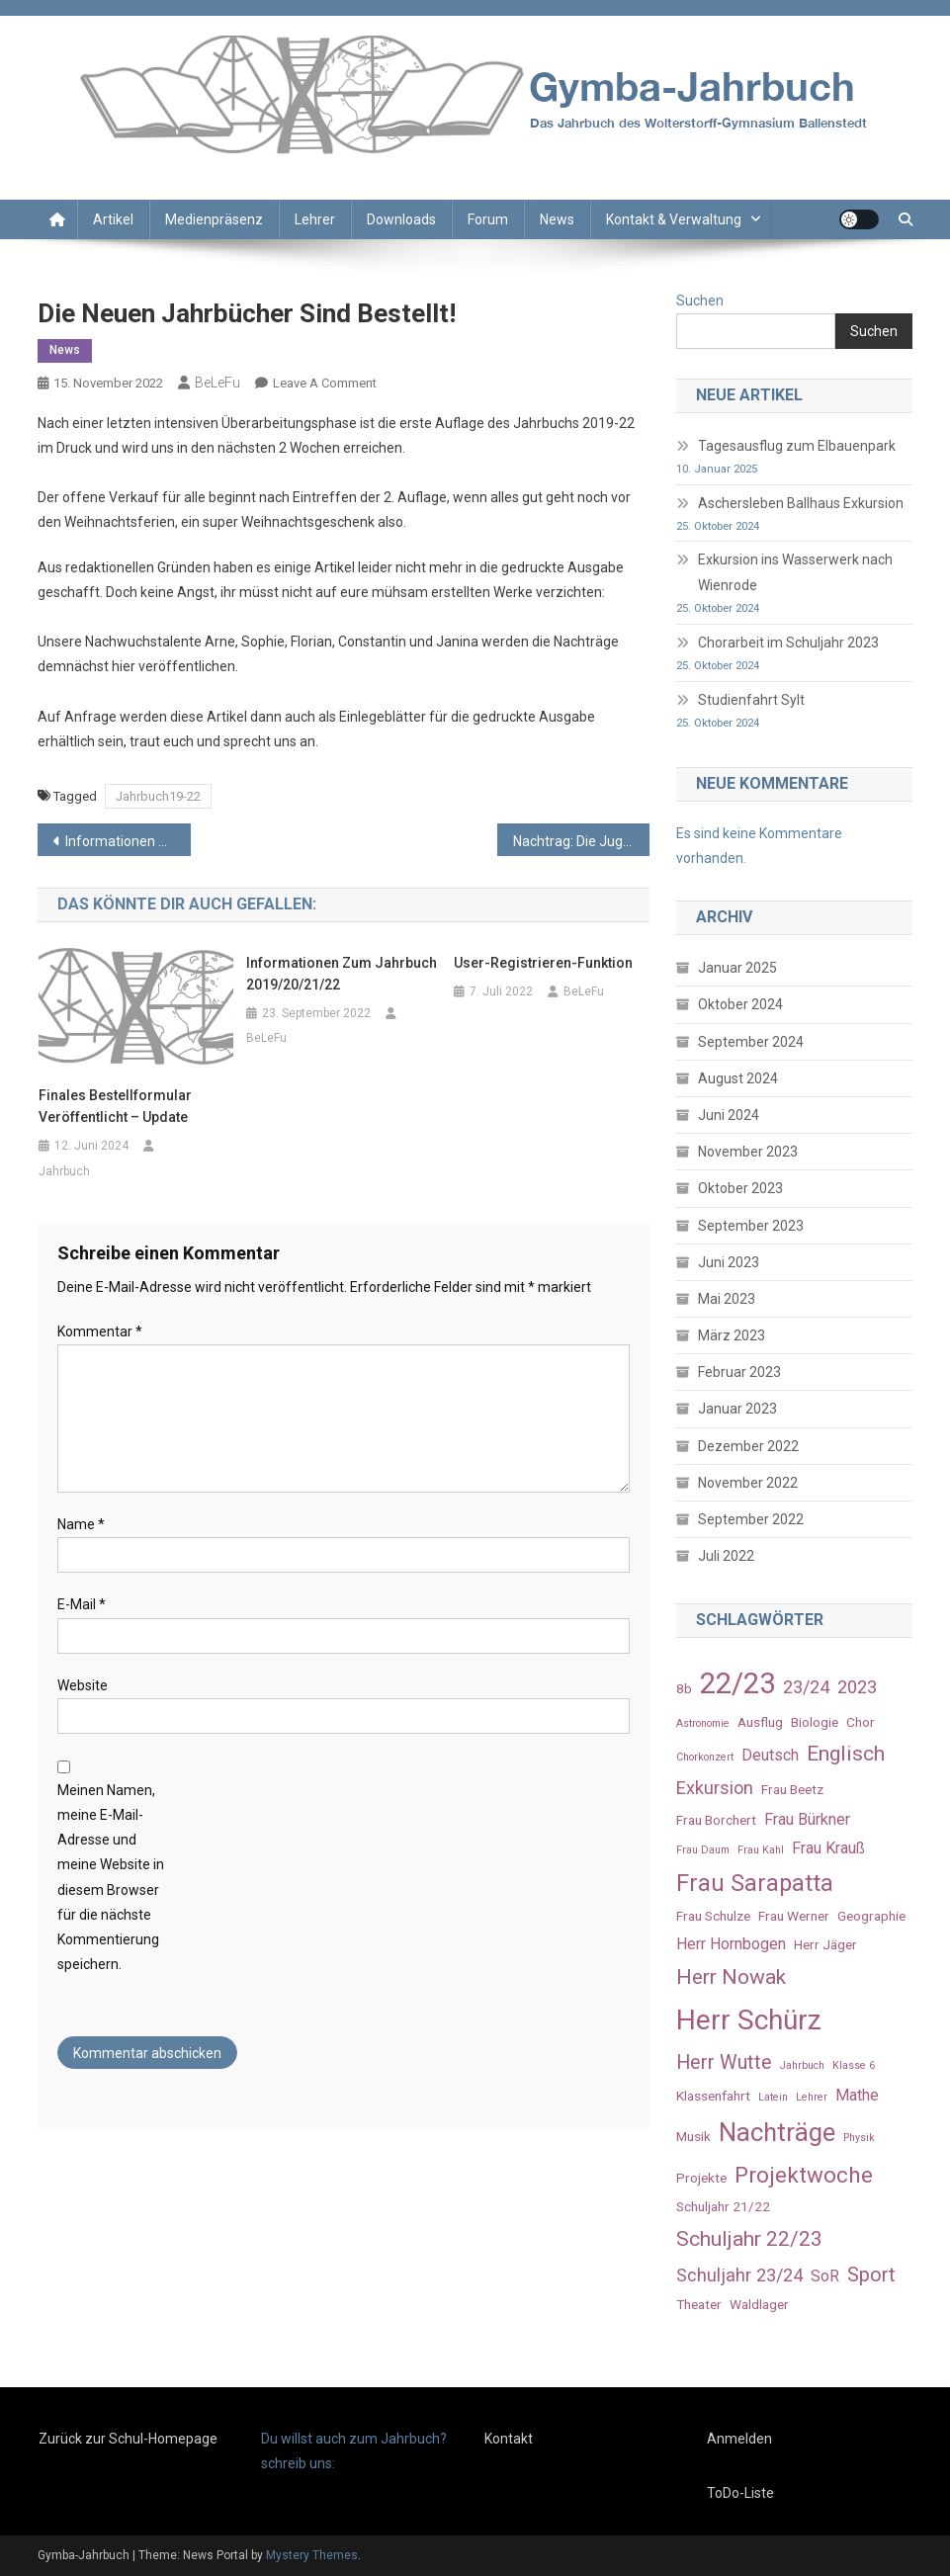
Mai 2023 (726, 1299)
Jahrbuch (64, 1171)
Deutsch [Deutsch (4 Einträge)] (770, 1755)
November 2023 (748, 1151)
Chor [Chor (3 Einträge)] (860, 1722)
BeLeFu (217, 382)
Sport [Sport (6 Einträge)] (871, 2275)
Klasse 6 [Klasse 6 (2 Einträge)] (853, 2065)
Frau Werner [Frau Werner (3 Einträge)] (793, 1916)
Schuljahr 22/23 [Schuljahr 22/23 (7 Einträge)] (749, 2238)
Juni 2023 (728, 1262)
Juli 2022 (726, 1556)
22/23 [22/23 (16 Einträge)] (737, 1683)
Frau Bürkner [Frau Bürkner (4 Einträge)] (807, 1819)
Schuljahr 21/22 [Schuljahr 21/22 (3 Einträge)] (723, 2206)
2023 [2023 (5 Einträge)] (857, 1686)
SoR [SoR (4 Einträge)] (825, 2276)
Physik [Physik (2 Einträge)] (859, 2137)
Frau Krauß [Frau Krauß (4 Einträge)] (828, 1848)
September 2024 (751, 1042)
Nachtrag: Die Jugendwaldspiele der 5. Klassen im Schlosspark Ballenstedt (581, 841)
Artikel (113, 219)
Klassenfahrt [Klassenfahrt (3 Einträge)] (713, 2096)
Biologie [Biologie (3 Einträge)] (814, 1722)
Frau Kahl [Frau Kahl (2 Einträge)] (760, 1850)
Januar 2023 (737, 1409)
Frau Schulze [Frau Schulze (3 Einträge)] (713, 1916)
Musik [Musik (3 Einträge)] (693, 2136)
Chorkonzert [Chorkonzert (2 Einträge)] (705, 1757)
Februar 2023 (739, 1372)
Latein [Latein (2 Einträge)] (773, 2097)
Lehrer (315, 219)
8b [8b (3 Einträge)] (684, 1688)
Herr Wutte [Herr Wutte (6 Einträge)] (724, 2062)
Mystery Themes (312, 2555)
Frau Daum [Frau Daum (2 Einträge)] (703, 1850)
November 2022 (748, 1483)
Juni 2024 (728, 1115)
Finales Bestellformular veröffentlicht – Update (115, 1106)
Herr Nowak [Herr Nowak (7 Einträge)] (731, 1976)
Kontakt (508, 2439)
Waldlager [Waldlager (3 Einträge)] (759, 2304)
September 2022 (751, 1519)
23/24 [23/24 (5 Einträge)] (806, 1686)
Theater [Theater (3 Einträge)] (699, 2304)
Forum (488, 219)
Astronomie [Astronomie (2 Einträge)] (703, 1723)
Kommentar (99, 1331)
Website (82, 1685)
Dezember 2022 (748, 1446)
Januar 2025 (737, 968)
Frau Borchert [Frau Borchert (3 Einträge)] (716, 1820)
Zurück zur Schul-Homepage (128, 2439)
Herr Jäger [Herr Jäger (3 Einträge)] (825, 1944)
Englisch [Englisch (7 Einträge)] (846, 1753)
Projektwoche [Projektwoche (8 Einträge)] (803, 2175)
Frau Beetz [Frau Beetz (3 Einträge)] (792, 1789)
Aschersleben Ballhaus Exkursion (801, 503)
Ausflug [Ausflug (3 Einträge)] (760, 1722)
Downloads (401, 219)
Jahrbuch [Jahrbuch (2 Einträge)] (802, 2065)
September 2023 (751, 1226)
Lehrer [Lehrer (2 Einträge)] (811, 2097)
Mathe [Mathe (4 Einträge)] (857, 2095)
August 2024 (738, 1078)
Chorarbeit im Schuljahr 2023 (788, 642)
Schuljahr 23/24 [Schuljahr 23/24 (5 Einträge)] (739, 2275)
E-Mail (81, 1604)
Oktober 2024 (740, 1004)
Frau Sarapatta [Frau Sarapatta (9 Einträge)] (754, 1883)
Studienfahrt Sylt (751, 700)
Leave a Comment (325, 383)
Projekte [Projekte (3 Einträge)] (701, 2178)
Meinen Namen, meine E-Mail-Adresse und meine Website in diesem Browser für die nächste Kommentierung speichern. (110, 1877)
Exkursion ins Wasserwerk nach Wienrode (795, 572)
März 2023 (731, 1335)
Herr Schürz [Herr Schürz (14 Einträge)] (748, 2020)
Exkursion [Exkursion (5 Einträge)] (714, 1787)
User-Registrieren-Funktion (543, 963)
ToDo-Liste (740, 2493)
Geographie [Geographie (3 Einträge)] (871, 1916)
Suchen (700, 300)
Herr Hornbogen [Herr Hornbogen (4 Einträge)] (731, 1943)
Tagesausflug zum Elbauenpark (797, 446)
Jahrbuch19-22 (158, 796)
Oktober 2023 (740, 1188)
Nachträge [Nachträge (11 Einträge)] (777, 2132)
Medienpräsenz (214, 219)
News (557, 219)
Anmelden (739, 2439)
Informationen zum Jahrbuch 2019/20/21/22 (128, 841)
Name (81, 1524)
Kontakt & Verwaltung (673, 219)
